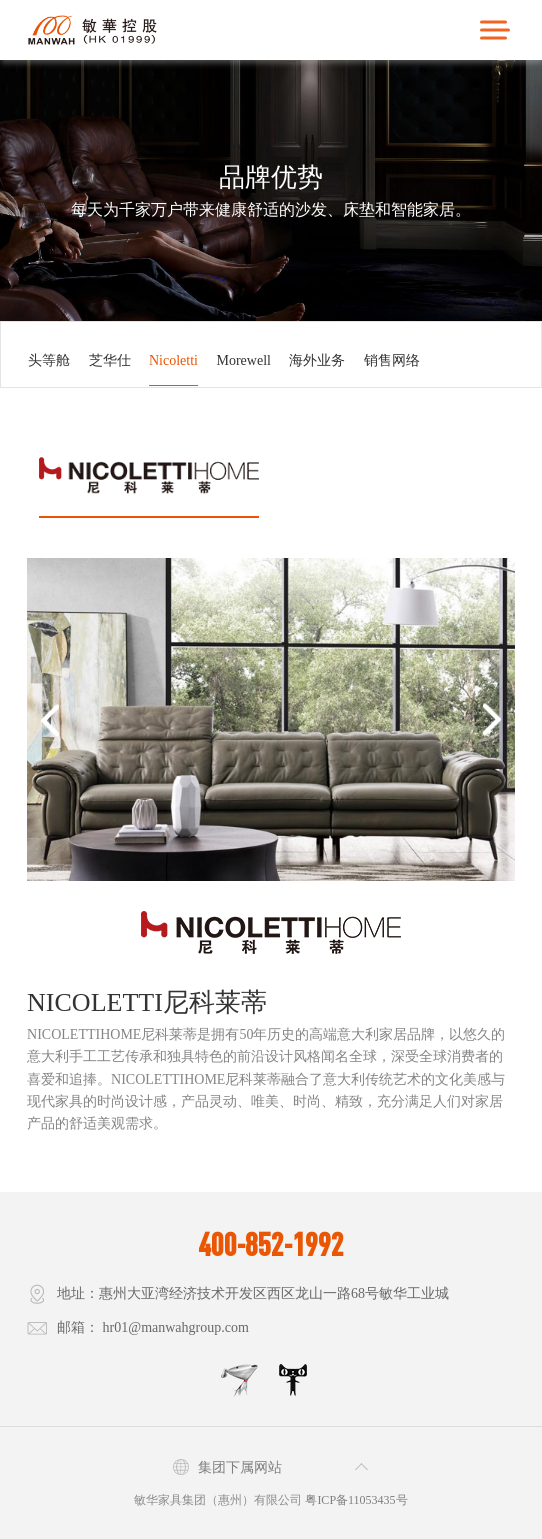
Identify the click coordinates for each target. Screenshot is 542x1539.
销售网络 (392, 360)
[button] (49, 719)
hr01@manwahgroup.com (176, 1327)
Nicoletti (173, 360)
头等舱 (49, 360)
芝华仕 (110, 360)
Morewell (244, 360)
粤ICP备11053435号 (356, 1500)
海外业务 (317, 360)
